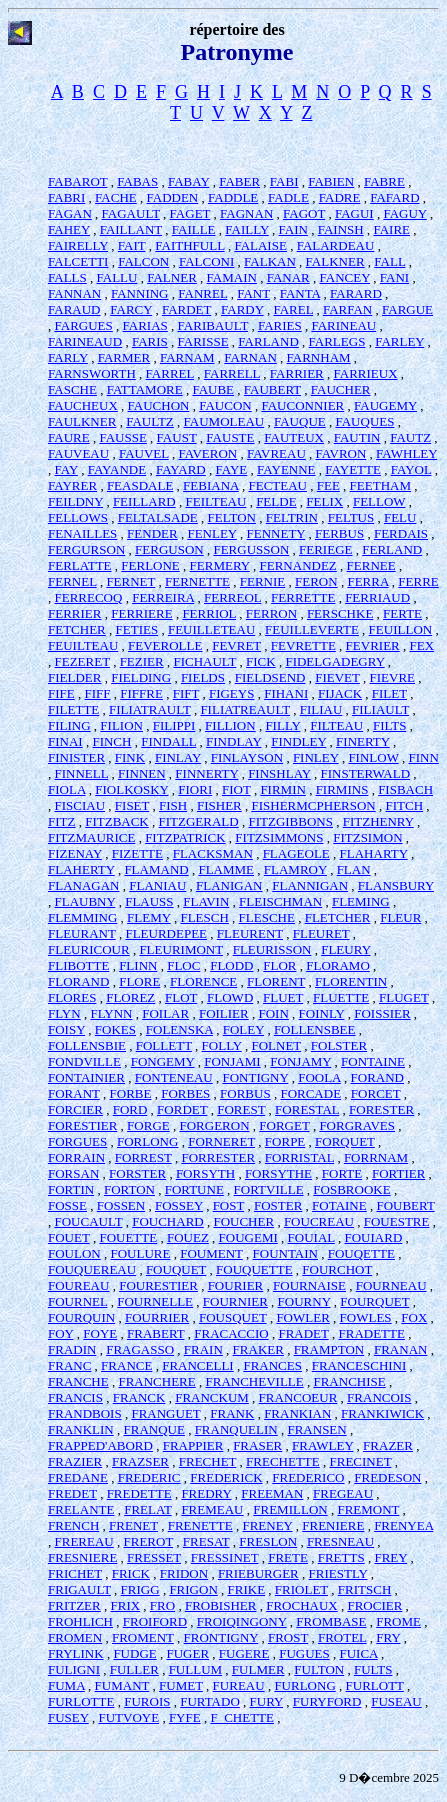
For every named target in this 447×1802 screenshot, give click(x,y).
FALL (389, 261)
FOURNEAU (391, 1285)
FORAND (377, 1077)
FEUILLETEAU (211, 629)
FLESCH (204, 917)
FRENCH (73, 1525)
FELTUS (351, 517)
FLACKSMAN (213, 853)
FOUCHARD (168, 1221)
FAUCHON (159, 405)
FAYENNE (286, 469)
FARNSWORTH (92, 373)
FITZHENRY (378, 821)
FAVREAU (276, 453)
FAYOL (411, 469)
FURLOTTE (81, 1701)
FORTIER (398, 1173)
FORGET (284, 1125)
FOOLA (319, 1077)
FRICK (131, 1573)
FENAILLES (82, 533)
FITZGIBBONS (290, 821)
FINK (130, 757)
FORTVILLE (269, 1189)
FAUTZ (410, 437)
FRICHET (75, 1573)
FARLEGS (337, 341)
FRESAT (206, 1541)
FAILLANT (131, 229)
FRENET (133, 1525)
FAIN (293, 229)
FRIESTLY (338, 1573)
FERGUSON (169, 549)
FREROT (148, 1541)
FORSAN (73, 1173)
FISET (132, 805)
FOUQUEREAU (92, 1269)
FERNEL (72, 581)
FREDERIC (149, 1477)
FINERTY (363, 741)
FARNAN (250, 357)
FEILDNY (75, 501)
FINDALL (168, 741)
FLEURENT (250, 933)
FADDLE (233, 197)
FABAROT (77, 181)
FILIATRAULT (150, 709)
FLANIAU (157, 885)
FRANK (232, 1413)
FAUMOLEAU (224, 421)
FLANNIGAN (310, 885)
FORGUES (77, 1141)
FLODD (231, 965)
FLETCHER (338, 917)
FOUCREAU (319, 1221)
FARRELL (232, 373)
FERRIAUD (377, 597)
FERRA (367, 581)
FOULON (74, 1253)
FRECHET (208, 1461)
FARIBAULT (213, 325)
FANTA (300, 293)
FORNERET (221, 1141)
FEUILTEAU (83, 645)
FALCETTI (78, 261)
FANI (394, 277)
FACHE (116, 197)
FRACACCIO (231, 1333)
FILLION (230, 725)
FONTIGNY (255, 1077)
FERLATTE (80, 565)
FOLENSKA (179, 1029)
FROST (288, 1637)
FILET (389, 693)
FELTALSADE (158, 517)
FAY (66, 469)
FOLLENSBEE (315, 1029)
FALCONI (206, 261)
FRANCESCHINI (359, 1365)
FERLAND (392, 549)
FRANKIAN (297, 1413)
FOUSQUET (233, 1317)
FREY (390, 1557)
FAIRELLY (78, 245)
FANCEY (345, 277)
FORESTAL (307, 1109)
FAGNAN (246, 213)
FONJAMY (300, 1061)
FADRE (340, 197)
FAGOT (304, 213)
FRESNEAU (340, 1541)
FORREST (143, 1157)
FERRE (418, 581)
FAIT (132, 245)
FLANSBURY (396, 885)
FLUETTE (341, 997)
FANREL (202, 293)
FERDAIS (401, 533)
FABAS (137, 181)
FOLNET (276, 1045)
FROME (398, 1621)
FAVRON (341, 453)
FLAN (354, 869)
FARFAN (347, 309)
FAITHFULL (189, 245)
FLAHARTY (374, 853)
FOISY (66, 1029)
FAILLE (194, 229)
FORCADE (310, 1093)
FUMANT (122, 1685)
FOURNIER (235, 1301)
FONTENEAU (174, 1077)
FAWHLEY (406, 453)
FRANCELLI (198, 1365)
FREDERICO (308, 1477)
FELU (400, 517)
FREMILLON (290, 1509)
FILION (121, 725)
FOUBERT (405, 1205)
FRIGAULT (79, 1589)
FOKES (115, 1029)
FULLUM (195, 1669)
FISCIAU (80, 805)
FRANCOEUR (298, 1397)
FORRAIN (76, 1157)
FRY (388, 1637)
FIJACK (340, 693)
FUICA (358, 1653)
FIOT (236, 789)
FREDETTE (139, 1493)
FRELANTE (81, 1509)
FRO (162, 1605)
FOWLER (302, 1317)
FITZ (61, 821)
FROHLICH (80, 1621)
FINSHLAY (279, 773)
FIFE (61, 693)
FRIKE (247, 1589)
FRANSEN (316, 1429)
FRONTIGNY (221, 1637)
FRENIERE (333, 1525)
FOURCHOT (337, 1269)
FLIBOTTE (78, 965)
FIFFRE (141, 693)
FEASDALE (140, 485)
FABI (284, 181)
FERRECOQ (89, 597)
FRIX (125, 1605)
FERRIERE (141, 613)
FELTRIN (292, 517)
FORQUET (345, 1141)
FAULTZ (150, 421)
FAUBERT (272, 389)
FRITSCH (364, 1589)
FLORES (72, 997)
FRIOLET (301, 1589)
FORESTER (381, 1109)
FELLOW (379, 501)
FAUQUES (364, 421)
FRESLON (268, 1541)
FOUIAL (311, 1237)
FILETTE (73, 709)
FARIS (150, 341)
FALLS (67, 277)
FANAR (288, 277)
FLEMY (149, 917)
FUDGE (134, 1653)
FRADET (303, 1333)
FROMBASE (331, 1621)
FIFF (97, 693)
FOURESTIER (158, 1285)
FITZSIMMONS (279, 837)
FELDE (276, 501)
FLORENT (276, 981)
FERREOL (232, 597)
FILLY (282, 725)
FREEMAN (272, 1493)
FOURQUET (374, 1301)
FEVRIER (373, 645)
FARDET (186, 309)
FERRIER (74, 613)
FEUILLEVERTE (312, 629)
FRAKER (258, 1349)
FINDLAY (233, 741)
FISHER (219, 805)
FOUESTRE (397, 1221)
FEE (328, 485)
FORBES (185, 1093)
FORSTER (137, 1173)
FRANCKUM (212, 1397)
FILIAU (321, 709)
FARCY (131, 309)
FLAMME (226, 869)
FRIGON (193, 1589)
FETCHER (77, 629)
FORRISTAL (299, 1157)
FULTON (319, 1669)
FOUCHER (243, 1221)
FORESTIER (82, 1125)
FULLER (134, 1669)
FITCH (405, 805)
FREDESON (387, 1477)
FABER (239, 181)
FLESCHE (267, 917)
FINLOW (373, 757)
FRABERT (156, 1333)
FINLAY (178, 757)
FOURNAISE (309, 1285)
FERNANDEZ (298, 565)
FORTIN (71, 1189)
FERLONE (150, 565)
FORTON (129, 1189)
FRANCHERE (156, 1381)
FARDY (242, 309)
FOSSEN (121, 1205)
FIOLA (67, 789)
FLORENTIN (351, 981)
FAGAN (70, 213)
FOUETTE (128, 1237)
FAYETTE (353, 469)
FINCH (111, 741)
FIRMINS (342, 789)
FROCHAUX (302, 1605)
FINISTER (76, 757)
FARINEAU (343, 325)
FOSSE (67, 1205)
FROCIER (374, 1605)
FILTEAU (336, 725)
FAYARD (181, 469)
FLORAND (78, 981)
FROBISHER (221, 1605)
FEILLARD (144, 501)
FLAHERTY (81, 869)
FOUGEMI (248, 1237)
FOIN (274, 1013)
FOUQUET (176, 1269)
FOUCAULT (89, 1221)
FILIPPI (174, 725)
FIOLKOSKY (131, 789)
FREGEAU (343, 1493)
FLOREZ (130, 997)
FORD (130, 1109)
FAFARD (394, 197)
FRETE (288, 1557)
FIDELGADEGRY (334, 661)
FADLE (288, 197)
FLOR (279, 965)
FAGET (190, 213)
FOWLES (366, 1317)
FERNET (130, 581)
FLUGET (404, 997)
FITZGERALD (199, 821)
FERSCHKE (340, 613)
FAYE (232, 469)
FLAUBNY (85, 901)
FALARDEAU (336, 245)
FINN (423, 757)
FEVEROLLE (165, 645)
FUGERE (244, 1653)
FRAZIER (75, 1461)
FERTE (402, 613)
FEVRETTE (303, 645)
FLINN (138, 965)
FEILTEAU (215, 501)
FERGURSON (86, 549)
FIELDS (203, 677)
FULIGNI (74, 1669)
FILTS (389, 725)
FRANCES (272, 1365)
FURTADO (210, 1701)
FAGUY (404, 213)
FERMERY (220, 565)
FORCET (376, 1093)
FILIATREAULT (245, 709)
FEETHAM (380, 485)
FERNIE (263, 581)
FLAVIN (206, 901)
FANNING (140, 293)
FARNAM (187, 357)
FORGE (148, 1125)
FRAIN (203, 1349)
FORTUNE (194, 1189)
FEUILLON (401, 629)
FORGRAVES (357, 1125)
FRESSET (154, 1557)
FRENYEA (403, 1525)
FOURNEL (77, 1301)
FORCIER (75, 1109)
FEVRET (236, 645)
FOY (61, 1333)
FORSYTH (205, 1173)
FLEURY (345, 949)
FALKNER (335, 261)
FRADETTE (371, 1333)
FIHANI (286, 693)
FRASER (257, 1445)
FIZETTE (137, 853)
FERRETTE (303, 597)
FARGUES (84, 325)
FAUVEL (144, 453)
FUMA (66, 1685)
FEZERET (82, 661)
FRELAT (147, 1509)
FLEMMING (82, 917)
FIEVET (337, 677)
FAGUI (354, 213)
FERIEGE (325, 549)
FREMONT (368, 1509)
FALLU (117, 277)
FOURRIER (157, 1317)
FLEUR (400, 917)
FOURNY (304, 1301)
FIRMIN (283, 789)
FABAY (188, 181)
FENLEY (211, 533)
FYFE (185, 1717)
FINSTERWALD (365, 773)
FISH (173, 805)
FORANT (74, 1093)
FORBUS (245, 1093)
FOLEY (243, 1029)
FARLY (68, 357)
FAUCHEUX (83, 405)
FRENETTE (200, 1525)
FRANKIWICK (382, 1413)
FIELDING (141, 677)
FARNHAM (319, 357)
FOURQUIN (81, 1317)
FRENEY (267, 1525)
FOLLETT (164, 1045)
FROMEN (75, 1637)
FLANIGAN (229, 885)
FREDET (72, 1493)
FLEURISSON (272, 949)
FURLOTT (375, 1685)
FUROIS (147, 1701)
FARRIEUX (366, 373)
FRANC (69, 1365)
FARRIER (297, 373)
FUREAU (239, 1685)
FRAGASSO (140, 1349)
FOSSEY (179, 1205)
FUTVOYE (128, 1717)
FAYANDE (117, 469)
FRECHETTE (283, 1461)
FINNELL (82, 773)
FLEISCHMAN (280, 901)
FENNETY (276, 533)
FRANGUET (165, 1413)
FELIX (324, 501)
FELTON (232, 517)
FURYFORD (327, 1701)
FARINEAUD (85, 341)
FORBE (131, 1093)
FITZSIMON (367, 837)
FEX (422, 645)
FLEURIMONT (181, 949)
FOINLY (322, 1013)
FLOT (181, 997)
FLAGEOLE (296, 853)
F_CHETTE (242, 1717)
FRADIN (72, 1349)
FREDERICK (226, 1477)
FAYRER (72, 485)
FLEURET (321, 933)
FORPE (285, 1141)
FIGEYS (232, 693)
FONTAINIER (86, 1077)
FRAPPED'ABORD (100, 1445)
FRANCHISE (349, 1381)
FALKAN (270, 261)
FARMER (124, 357)
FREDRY (206, 1493)
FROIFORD (155, 1621)
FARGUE (407, 309)
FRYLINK (76, 1653)
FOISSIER (382, 1013)
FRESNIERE (82, 1557)
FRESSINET (225, 1557)
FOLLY (222, 1045)
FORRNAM (376, 1157)
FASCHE (72, 389)
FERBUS (339, 533)
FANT (253, 293)
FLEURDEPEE (166, 933)
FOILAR (165, 1013)
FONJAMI (232, 1061)
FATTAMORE (145, 389)
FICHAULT (204, 661)
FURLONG (304, 1685)
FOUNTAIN (285, 1253)
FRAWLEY (322, 1445)
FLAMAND (156, 869)
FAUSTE (230, 437)
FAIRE (391, 229)
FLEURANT (82, 933)
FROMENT (143, 1637)
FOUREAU (78, 1285)
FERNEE (371, 565)
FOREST (241, 1109)
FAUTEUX (294, 437)
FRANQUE (153, 1429)
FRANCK (139, 1397)
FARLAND (268, 341)
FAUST (177, 437)
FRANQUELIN (236, 1429)
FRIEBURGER (258, 1573)
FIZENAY (75, 853)
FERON (316, 581)
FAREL (293, 309)
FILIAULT (380, 709)
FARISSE (203, 341)
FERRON (271, 613)
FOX (414, 1317)
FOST (229, 1205)
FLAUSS (149, 901)
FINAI (65, 741)
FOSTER (278, 1205)
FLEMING (361, 901)
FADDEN (172, 197)
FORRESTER (218, 1157)
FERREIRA (163, 597)
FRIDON (184, 1573)
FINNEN (142, 773)
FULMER (258, 1669)
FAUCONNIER (302, 405)
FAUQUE (300, 421)
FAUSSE (122, 437)
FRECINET (360, 1461)
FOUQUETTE (254, 1269)
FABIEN (331, 181)
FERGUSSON (251, 549)
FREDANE (78, 1477)
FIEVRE (393, 677)
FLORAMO (338, 965)
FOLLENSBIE (87, 1045)
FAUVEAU (78, 453)
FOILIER (224, 1013)
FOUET (69, 1237)
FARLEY (399, 341)
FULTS (373, 1669)
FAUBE (213, 389)
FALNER (172, 277)
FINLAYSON (247, 757)
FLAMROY (295, 869)
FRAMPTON (329, 1349)
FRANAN (400, 1349)
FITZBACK (117, 821)
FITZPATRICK (185, 837)
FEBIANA (211, 485)
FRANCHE (78, 1381)
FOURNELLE (155, 1301)
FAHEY (69, 229)
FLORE (139, 981)
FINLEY (316, 757)
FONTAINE (373, 1061)
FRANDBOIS (85, 1413)
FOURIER (236, 1285)
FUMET (181, 1685)
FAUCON (225, 405)
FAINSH (341, 229)
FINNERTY (206, 773)
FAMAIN (232, 277)
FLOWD (230, 997)
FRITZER (74, 1605)
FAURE (69, 437)
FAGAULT (131, 213)
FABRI (66, 197)
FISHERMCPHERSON (314, 805)
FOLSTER (339, 1045)
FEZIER (142, 661)
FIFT (186, 693)
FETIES (137, 629)
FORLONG (147, 1141)
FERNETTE (197, 581)
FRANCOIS (379, 1397)
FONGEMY (163, 1061)
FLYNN (111, 1013)
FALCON (143, 261)
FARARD (356, 293)
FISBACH (405, 789)
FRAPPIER (193, 1445)
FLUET (283, 997)
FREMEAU (212, 1509)
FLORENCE (203, 981)
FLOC (183, 965)
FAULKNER (82, 421)
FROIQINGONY (242, 1621)
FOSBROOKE (351, 1189)
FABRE (384, 181)
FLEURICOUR (89, 949)
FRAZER (388, 1445)
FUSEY (68, 1717)
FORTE (342, 1173)
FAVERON (208, 453)
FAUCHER (341, 389)
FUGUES (304, 1653)
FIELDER (74, 677)
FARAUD (74, 309)
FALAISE (260, 245)
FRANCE (126, 1365)
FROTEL (342, 1637)
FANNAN (74, 293)
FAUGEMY (385, 405)
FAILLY (246, 229)
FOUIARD (374, 1237)
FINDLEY (298, 741)
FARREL (170, 373)
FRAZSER (140, 1461)
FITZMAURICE (91, 837)
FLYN (64, 1013)
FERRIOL (209, 613)
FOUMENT (211, 1253)
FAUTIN (357, 437)
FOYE (100, 1333)
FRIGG (140, 1589)
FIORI (195, 789)
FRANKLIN (81, 1429)
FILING (69, 725)
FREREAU (84, 1541)
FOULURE (140, 1253)
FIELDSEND (270, 677)
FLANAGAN (84, 885)
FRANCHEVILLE (254, 1381)
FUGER (187, 1653)
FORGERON (214, 1125)
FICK (261, 661)
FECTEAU (277, 485)
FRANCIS (75, 1397)
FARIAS (145, 325)
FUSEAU (396, 1701)
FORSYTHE (278, 1173)
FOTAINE (339, 1205)
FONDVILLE (84, 1061)
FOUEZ (188, 1237)
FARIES (280, 325)
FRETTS (341, 1557)
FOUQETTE (361, 1253)
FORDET (182, 1109)
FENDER (152, 533)
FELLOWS (78, 517)
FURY (266, 1701)
